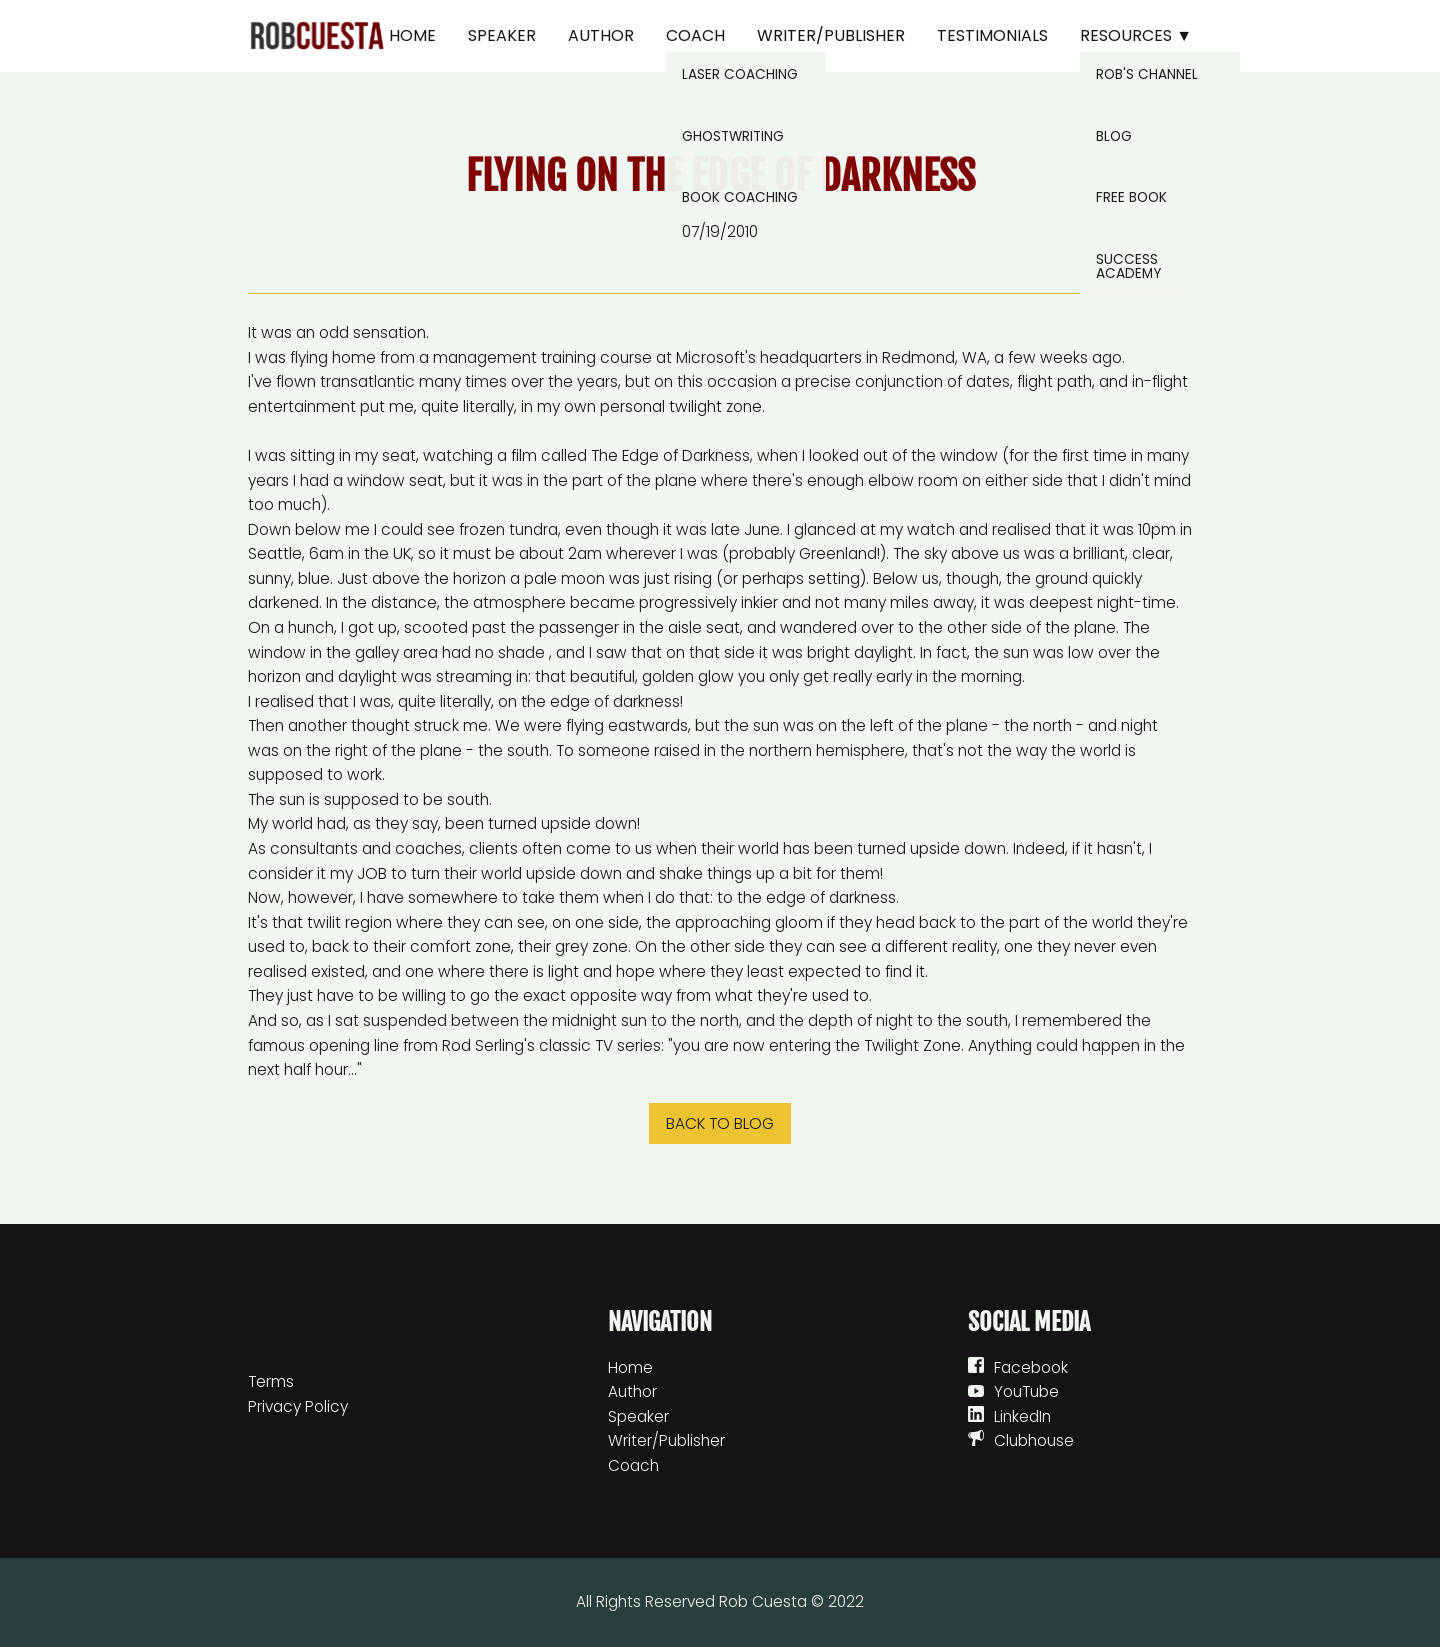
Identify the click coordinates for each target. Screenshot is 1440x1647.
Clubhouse (1034, 1440)
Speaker (502, 35)
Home (412, 35)
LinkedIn (1022, 1416)
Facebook (1031, 1367)
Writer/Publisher (831, 35)
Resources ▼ (1136, 35)
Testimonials (992, 35)
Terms (271, 1381)
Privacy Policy (298, 1406)
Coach (695, 35)
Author (601, 35)
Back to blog (720, 1123)
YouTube (1026, 1391)
